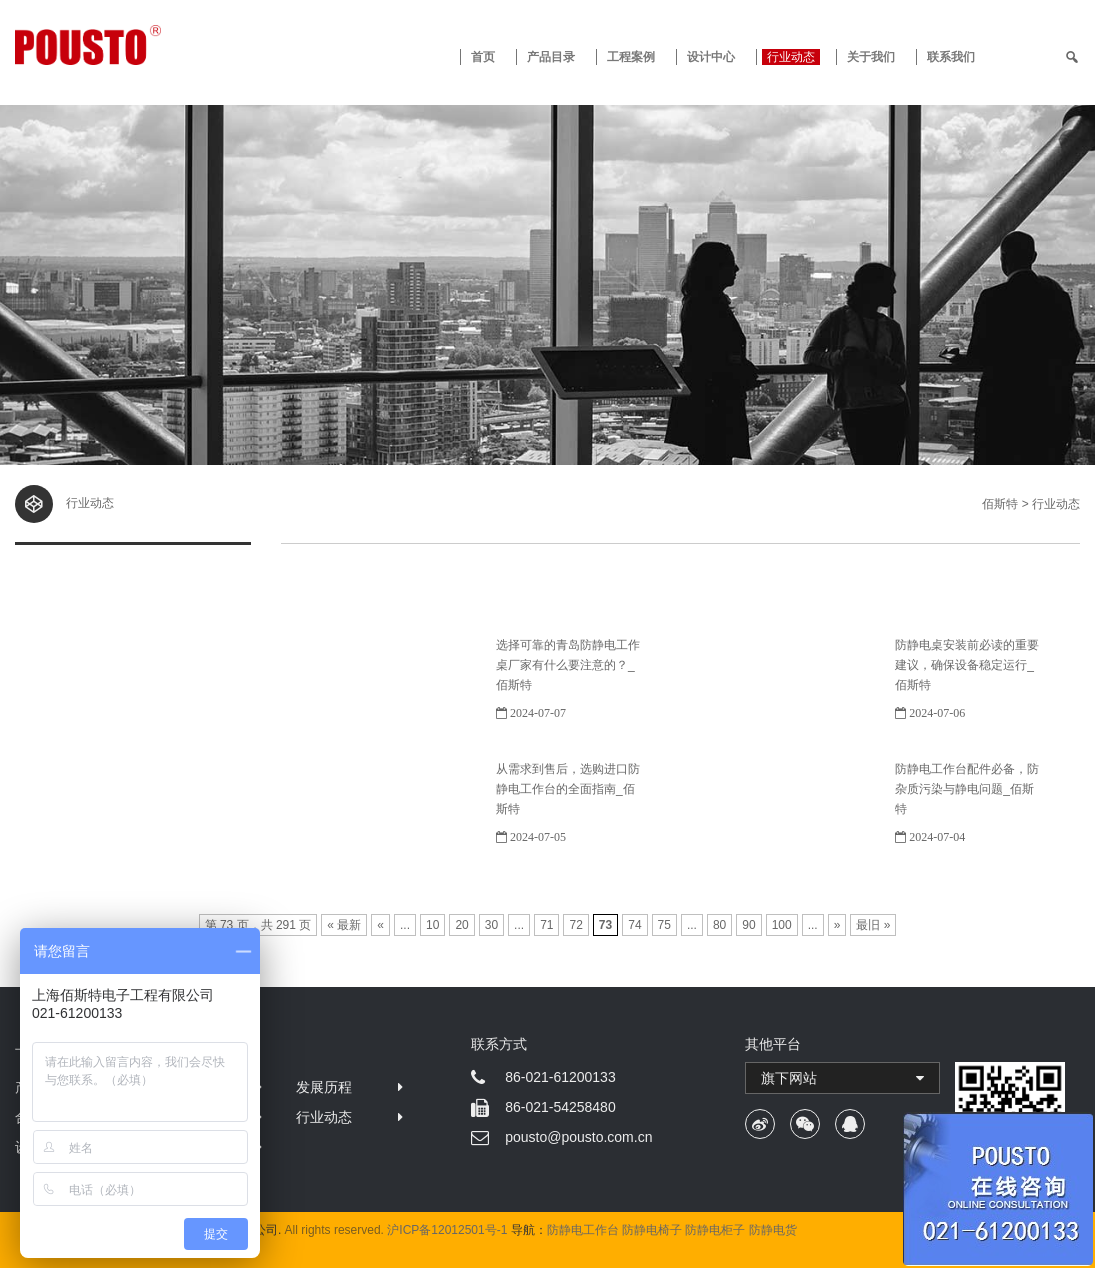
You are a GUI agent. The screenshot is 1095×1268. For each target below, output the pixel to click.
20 (461, 925)
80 (719, 925)
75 (664, 925)
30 (491, 925)
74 (634, 925)
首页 (483, 57)
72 (575, 925)
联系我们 (951, 57)
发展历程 (324, 1087)
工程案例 (631, 57)
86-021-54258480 (560, 1107)
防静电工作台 (583, 1230)
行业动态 (791, 57)
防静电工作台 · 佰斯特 (149, 45)
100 (782, 925)
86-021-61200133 (560, 1077)
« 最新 (344, 925)
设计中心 (711, 57)
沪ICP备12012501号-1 (447, 1230)
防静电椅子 (652, 1230)
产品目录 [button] (551, 57)
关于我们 (871, 57)
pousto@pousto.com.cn (578, 1137)
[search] (1072, 57)
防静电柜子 (715, 1230)
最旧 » (873, 925)
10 (432, 925)
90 (748, 925)
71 (546, 925)
